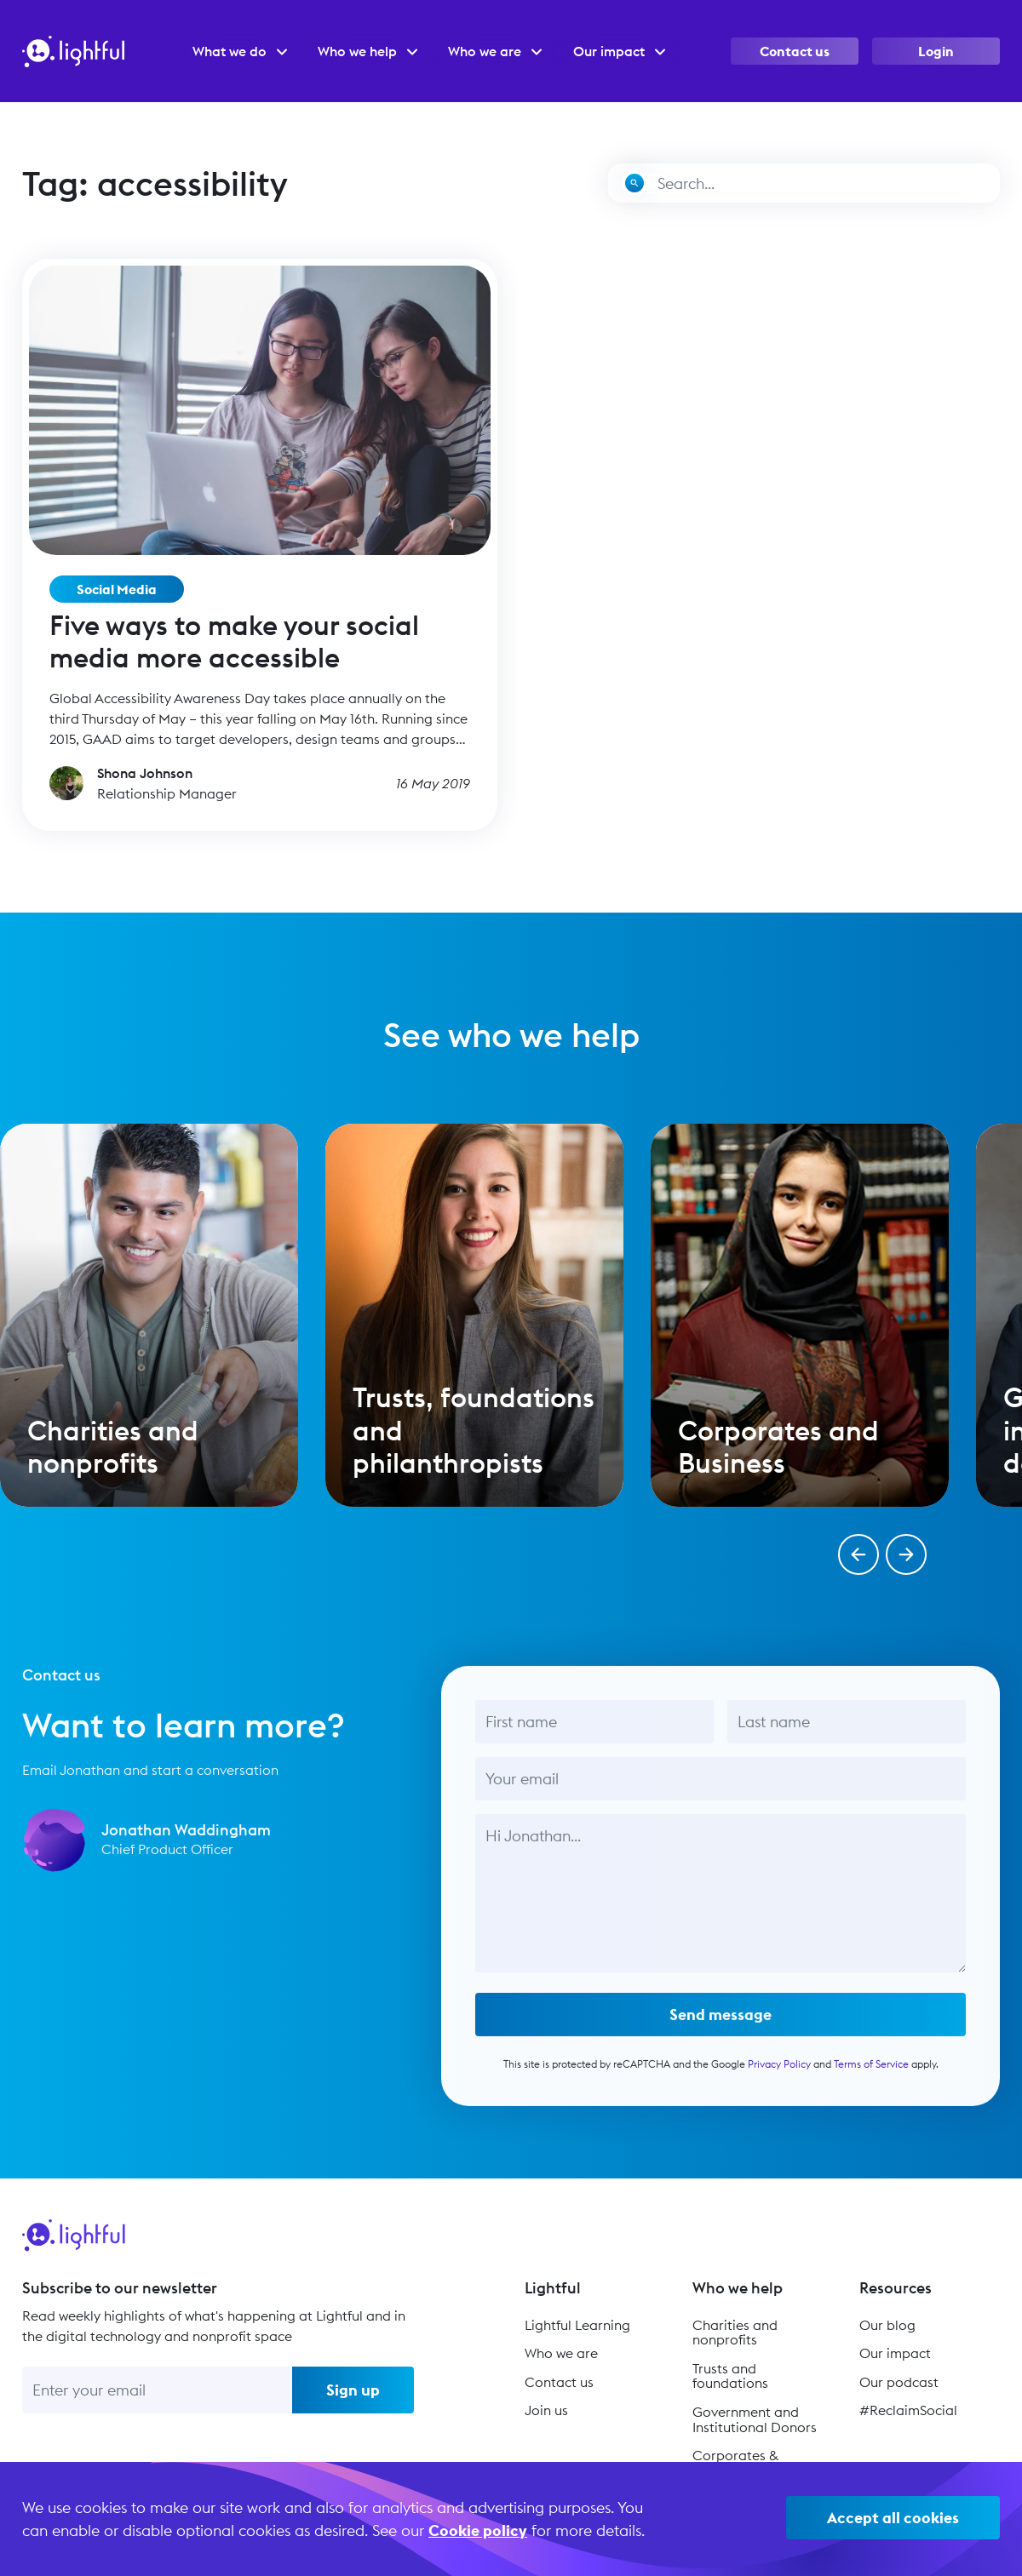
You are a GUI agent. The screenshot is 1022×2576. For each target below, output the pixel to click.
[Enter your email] (157, 2390)
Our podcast (899, 2381)
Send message (720, 2029)
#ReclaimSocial (908, 2410)
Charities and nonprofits (735, 2332)
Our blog (887, 2324)
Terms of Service (870, 2078)
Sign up (353, 2390)
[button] (858, 1554)
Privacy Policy (778, 2078)
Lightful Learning (577, 2324)
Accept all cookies (893, 2517)
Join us (546, 2410)
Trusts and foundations (730, 2376)
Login (936, 51)
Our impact (895, 2352)
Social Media (117, 589)
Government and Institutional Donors (754, 2419)
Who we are (561, 2352)
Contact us (795, 51)
